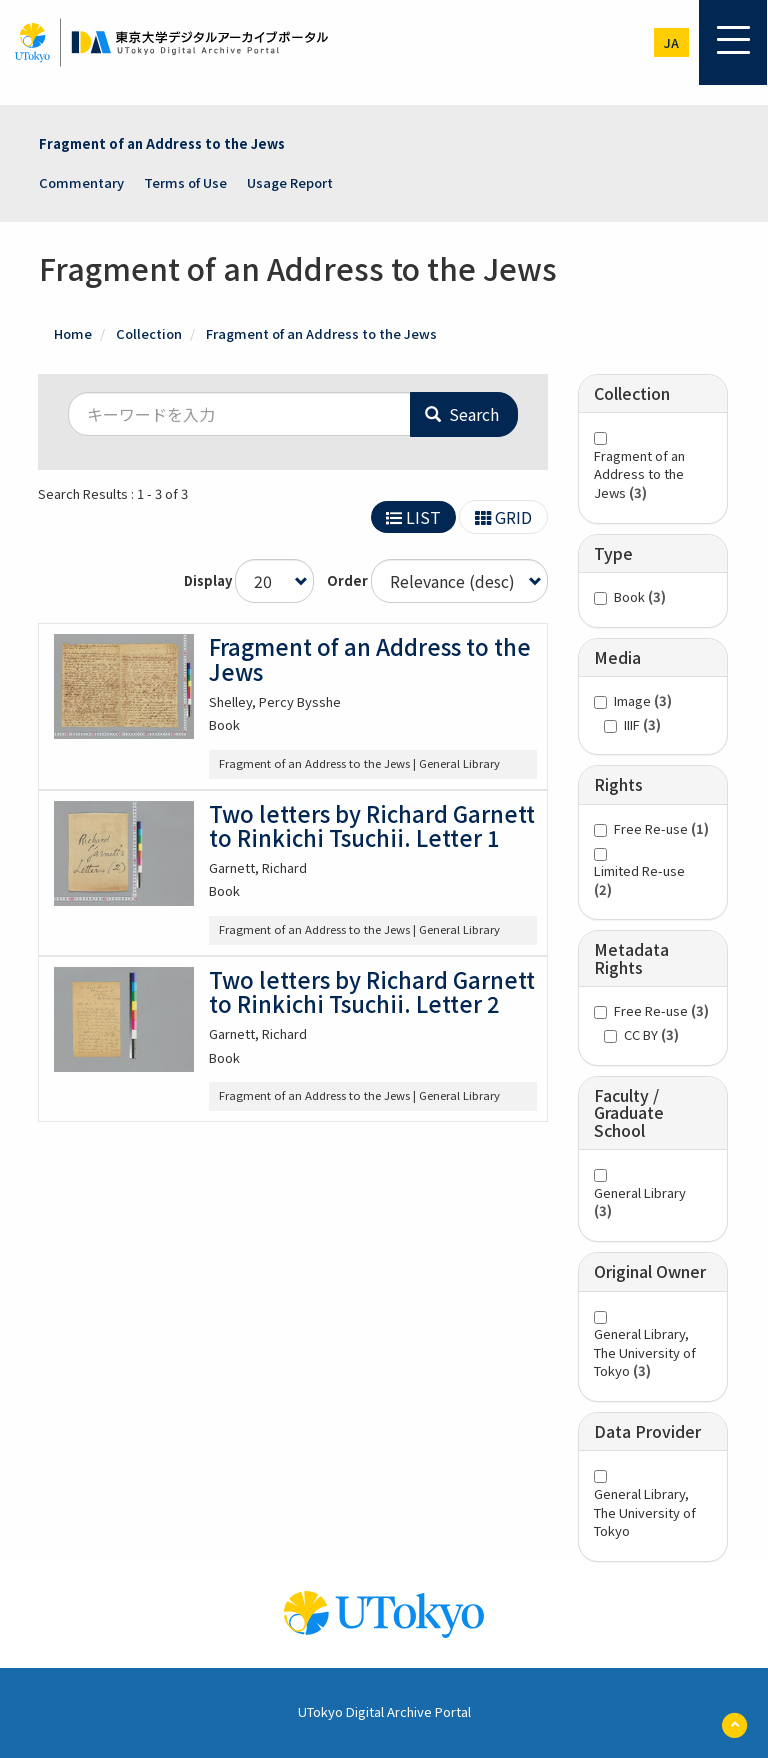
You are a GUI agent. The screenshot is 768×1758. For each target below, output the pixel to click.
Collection (149, 333)
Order (347, 581)
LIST (413, 517)
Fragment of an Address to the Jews (162, 143)
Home (73, 333)
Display (208, 581)
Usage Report (290, 182)
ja (671, 42)
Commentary (81, 182)
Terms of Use (185, 182)
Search (462, 414)
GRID (503, 517)
